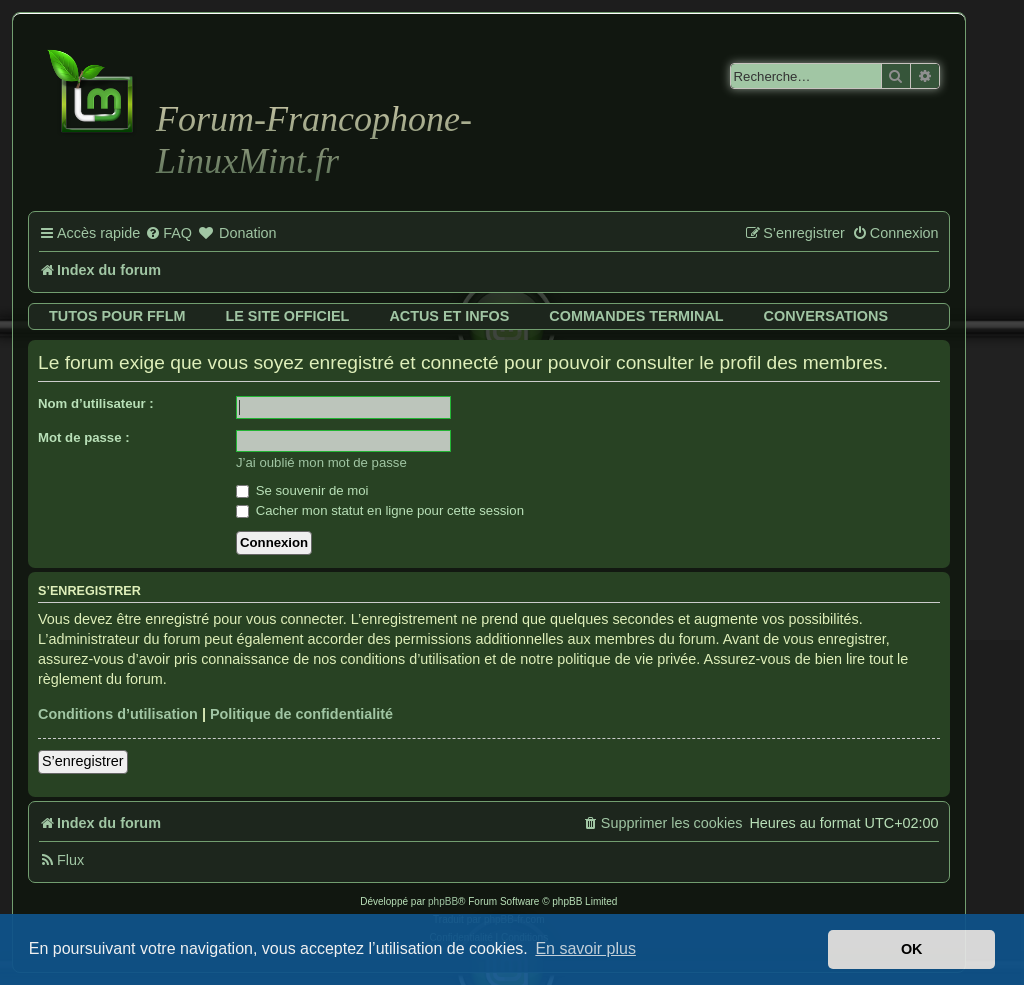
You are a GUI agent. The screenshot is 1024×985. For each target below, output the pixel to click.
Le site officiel (287, 316)
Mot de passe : (84, 437)
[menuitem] (168, 234)
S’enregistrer (83, 761)
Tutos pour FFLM (117, 316)
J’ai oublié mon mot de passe (321, 462)
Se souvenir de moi (302, 490)
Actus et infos (449, 316)
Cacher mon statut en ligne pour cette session (380, 510)
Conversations (826, 316)
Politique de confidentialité (301, 714)
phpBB (443, 901)
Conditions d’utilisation (118, 714)
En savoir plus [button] (585, 948)
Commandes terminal (636, 316)
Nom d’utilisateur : (96, 403)
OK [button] (912, 949)
